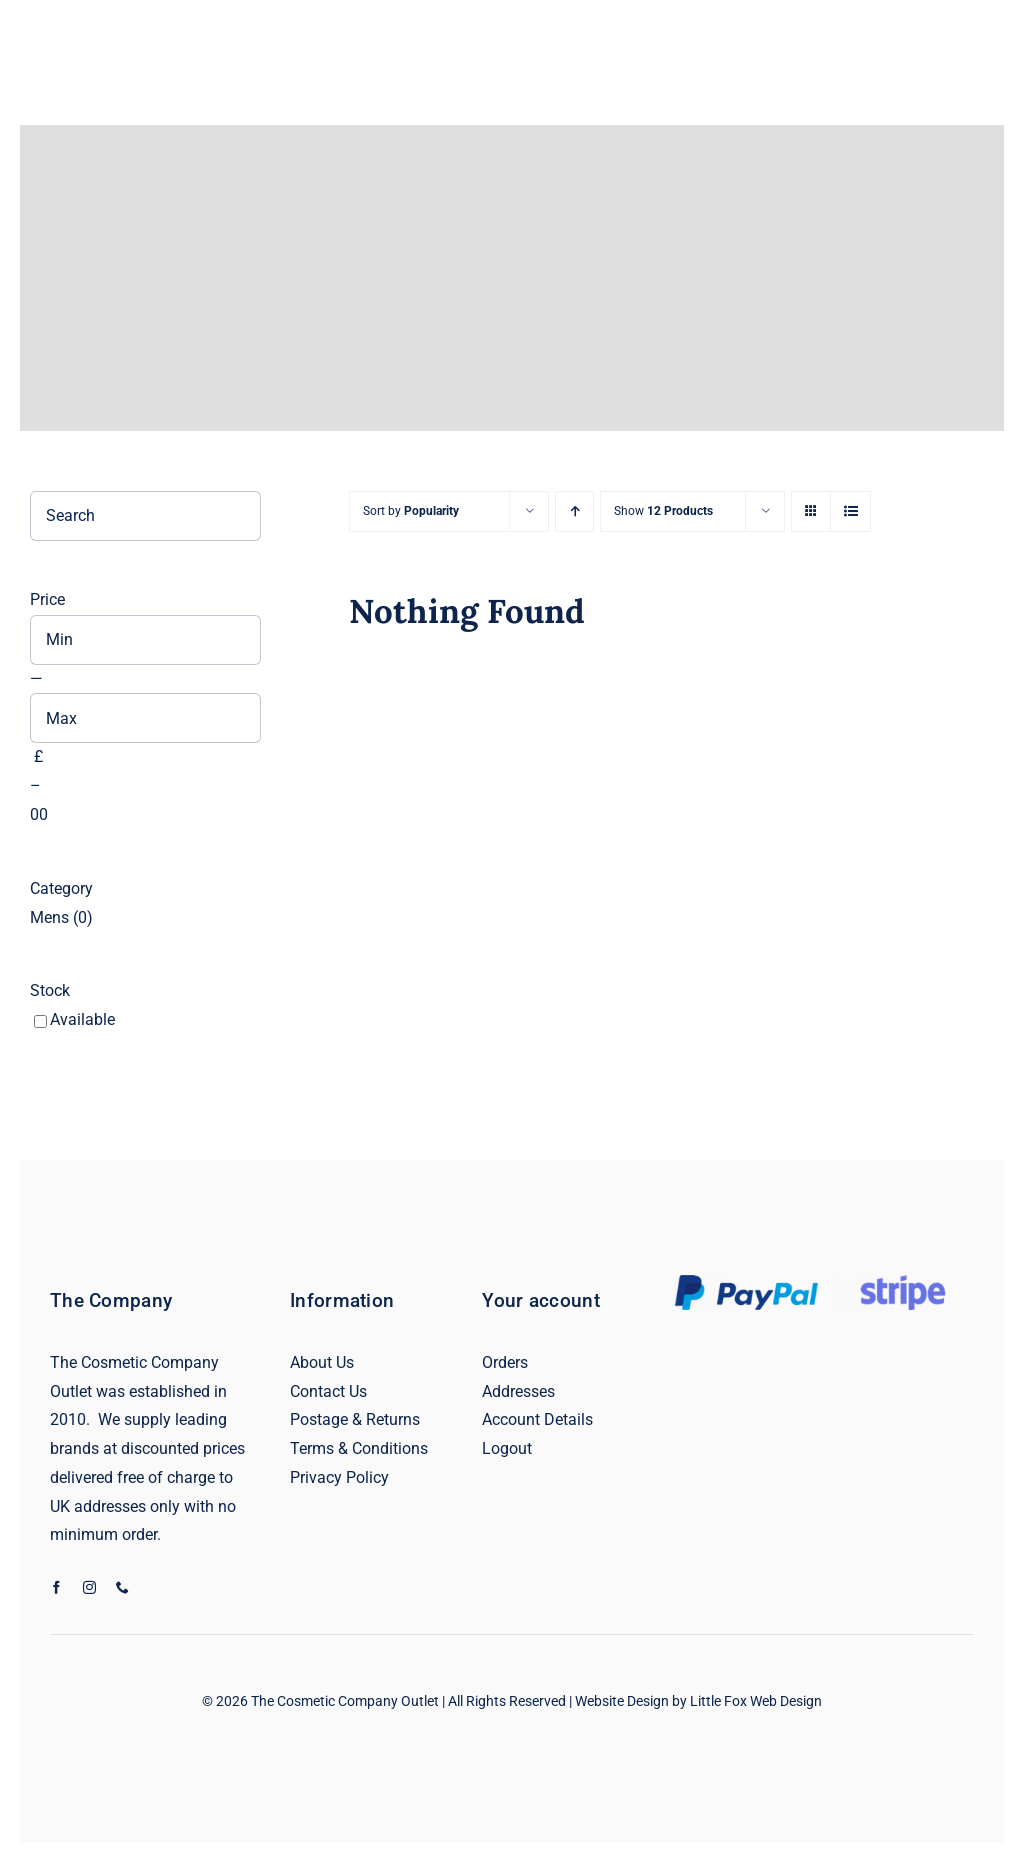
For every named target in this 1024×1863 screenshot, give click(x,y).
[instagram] (89, 1587)
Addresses (518, 1391)
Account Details (537, 1419)
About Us (322, 1362)
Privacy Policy (339, 1477)
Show (663, 511)
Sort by (411, 511)
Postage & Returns (355, 1419)
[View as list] (850, 511)
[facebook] (56, 1587)
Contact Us (328, 1391)
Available (82, 1019)
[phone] (122, 1587)
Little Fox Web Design (756, 1701)
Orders (505, 1362)
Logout (507, 1448)
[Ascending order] (574, 511)
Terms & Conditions (359, 1448)
